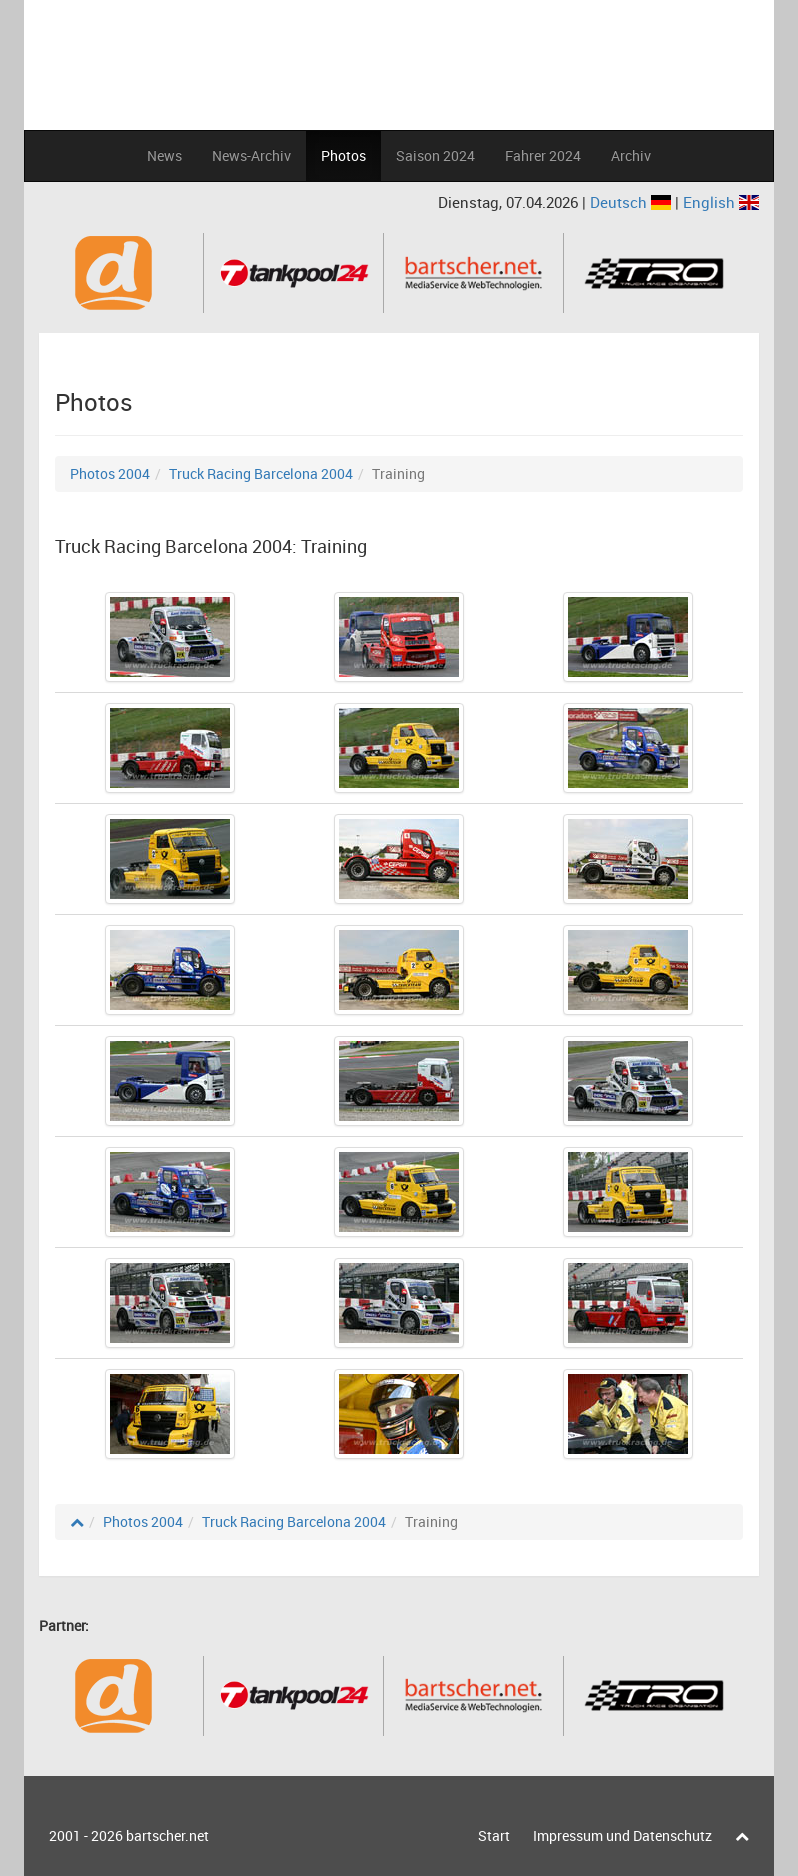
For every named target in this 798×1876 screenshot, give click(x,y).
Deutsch (632, 202)
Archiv (631, 155)
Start (494, 1835)
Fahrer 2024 (543, 155)
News (164, 155)
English (721, 202)
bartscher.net (167, 1835)
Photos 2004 (110, 473)
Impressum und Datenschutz (622, 1835)
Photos (343, 155)
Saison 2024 (435, 155)
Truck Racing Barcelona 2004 (261, 473)
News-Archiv (251, 155)
